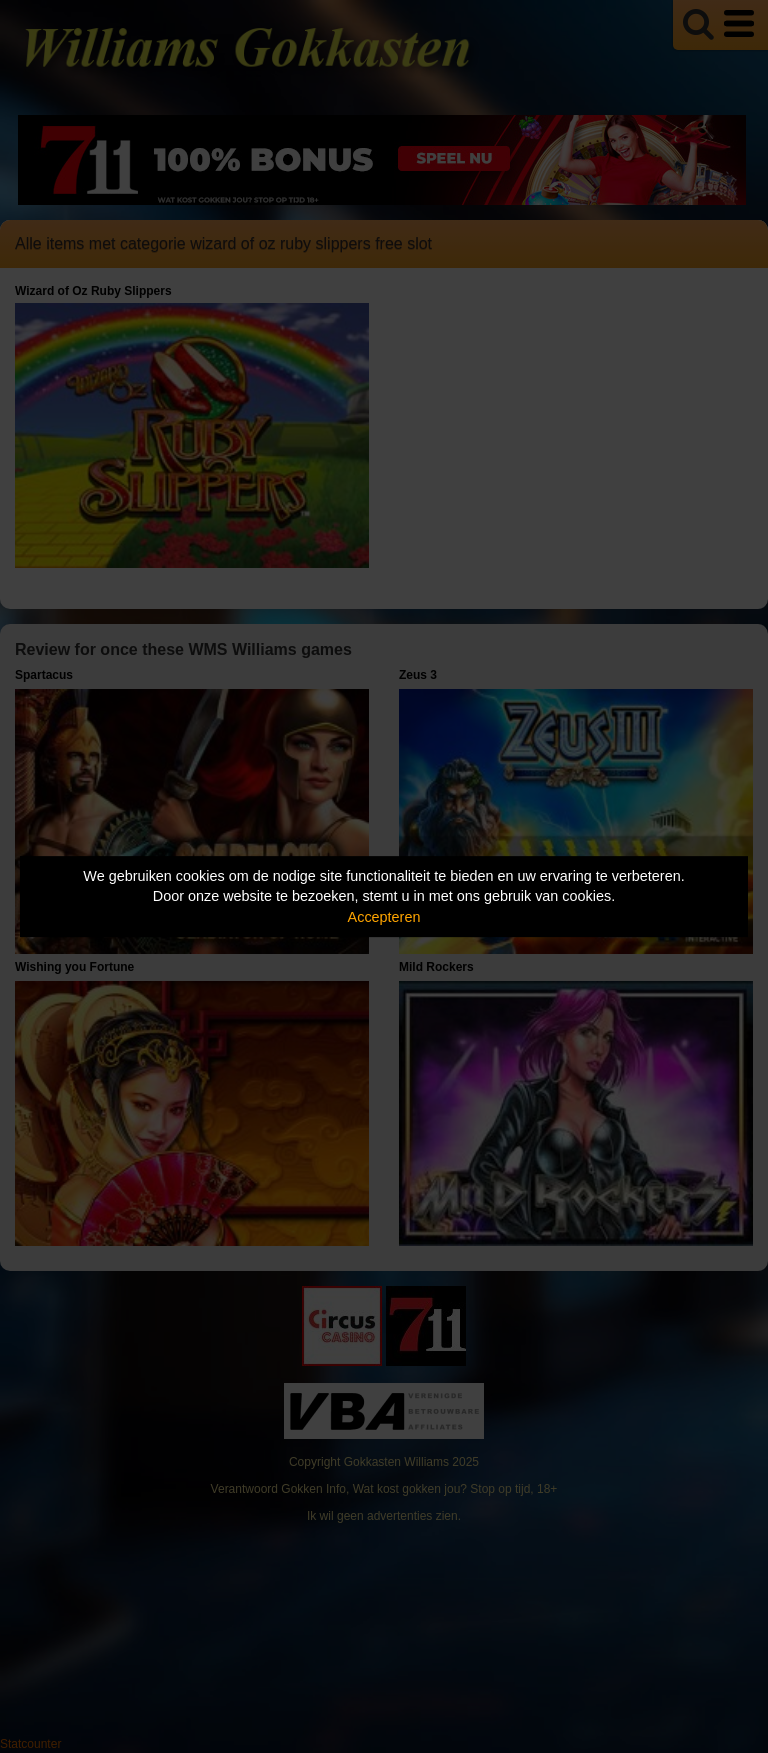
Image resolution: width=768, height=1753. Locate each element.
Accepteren (384, 917)
